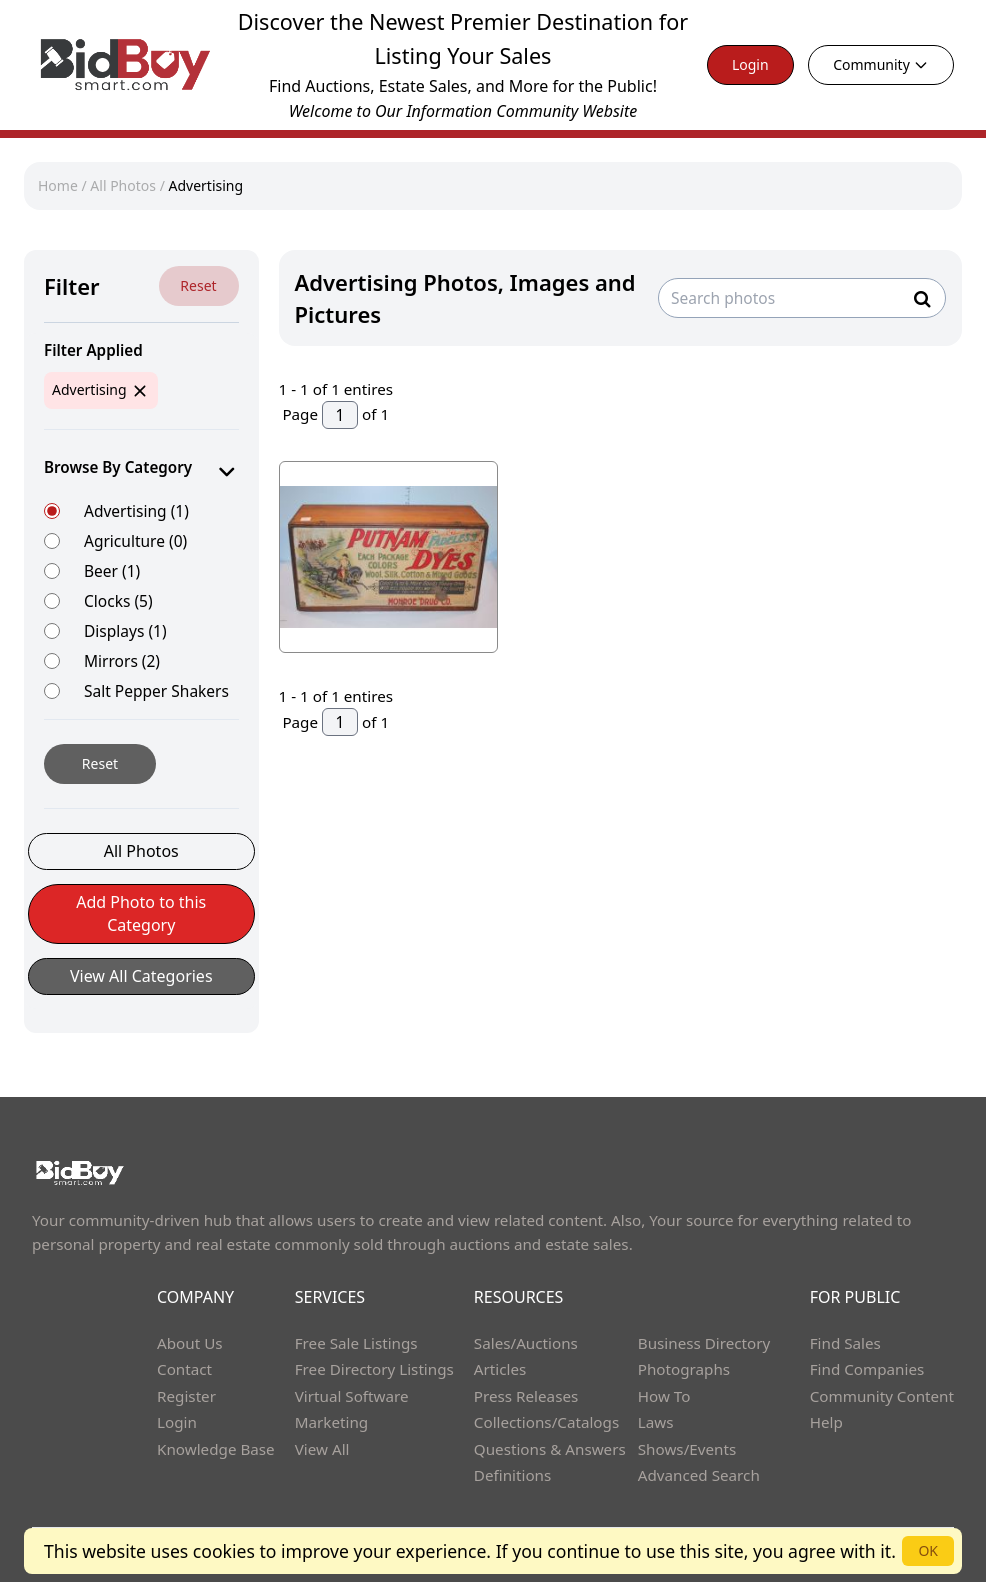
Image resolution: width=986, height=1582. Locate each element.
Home (58, 185)
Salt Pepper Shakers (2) (156, 700)
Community (881, 64)
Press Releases (526, 1396)
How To (664, 1396)
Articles (500, 1369)
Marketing (331, 1422)
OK (928, 1550)
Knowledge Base (216, 1449)
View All (322, 1449)
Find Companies (867, 1369)
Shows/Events (687, 1449)
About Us (190, 1343)
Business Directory (704, 1343)
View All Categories (141, 976)
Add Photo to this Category (141, 913)
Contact (184, 1369)
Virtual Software (352, 1396)
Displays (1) (125, 630)
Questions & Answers (550, 1449)
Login (750, 64)
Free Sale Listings (356, 1343)
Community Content (882, 1396)
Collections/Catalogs (546, 1422)
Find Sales (845, 1343)
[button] (141, 924)
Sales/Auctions (526, 1343)
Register (186, 1396)
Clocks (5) (118, 600)
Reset (198, 285)
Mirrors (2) (122, 660)
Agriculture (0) (135, 540)
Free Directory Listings (374, 1369)
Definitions (512, 1475)
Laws (656, 1422)
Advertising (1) (136, 510)
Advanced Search (699, 1475)
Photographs (684, 1369)
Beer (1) (112, 570)
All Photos (123, 185)
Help (826, 1422)
